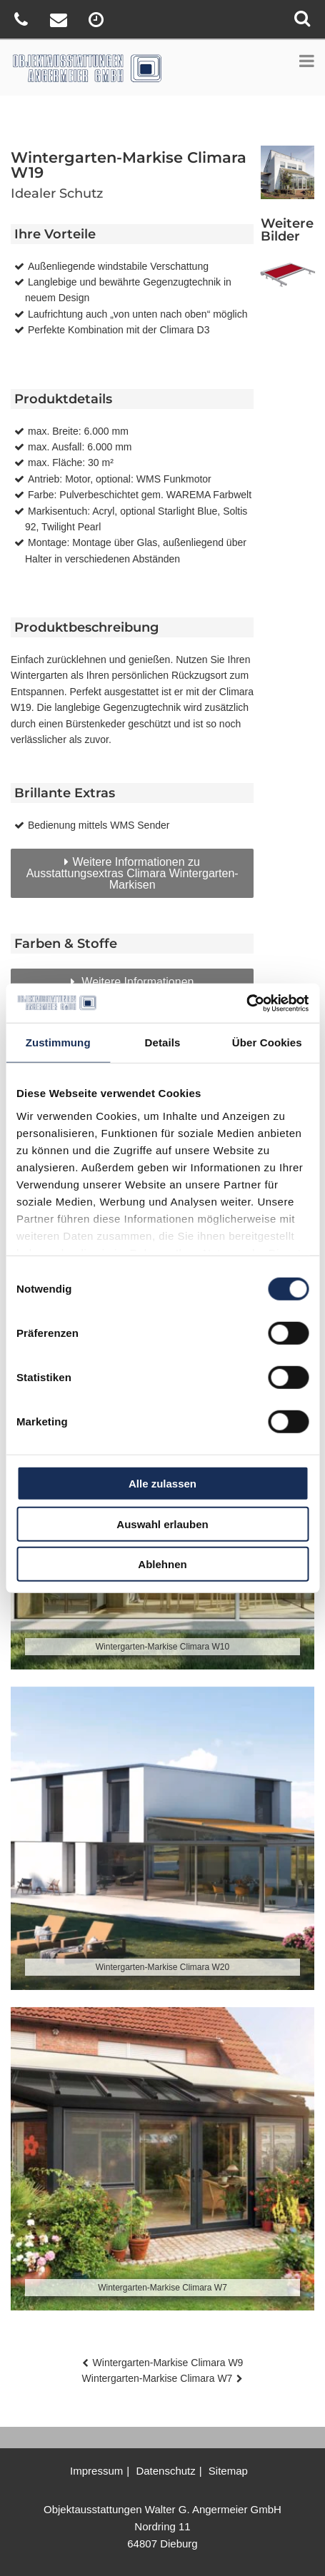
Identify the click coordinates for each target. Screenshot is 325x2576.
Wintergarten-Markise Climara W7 (157, 2378)
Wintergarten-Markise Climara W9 (168, 2362)
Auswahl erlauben (162, 1523)
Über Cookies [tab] (267, 1042)
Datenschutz (165, 2471)
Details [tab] (163, 1042)
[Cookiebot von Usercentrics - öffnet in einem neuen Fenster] (246, 1003)
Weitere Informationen (136, 982)
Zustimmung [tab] (58, 1042)
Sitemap (228, 2471)
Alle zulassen (162, 1484)
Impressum (96, 2471)
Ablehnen (162, 1564)
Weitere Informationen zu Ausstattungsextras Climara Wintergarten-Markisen (132, 873)
